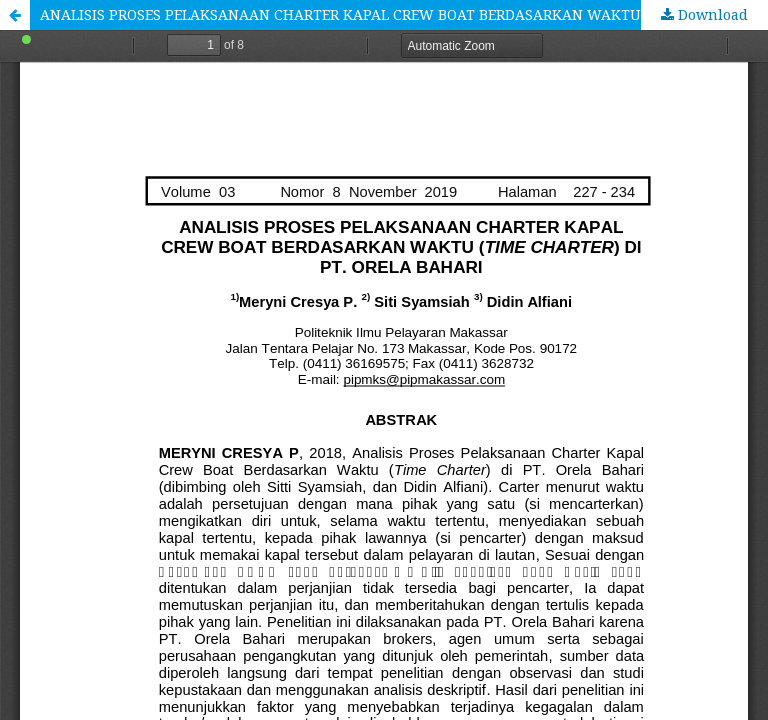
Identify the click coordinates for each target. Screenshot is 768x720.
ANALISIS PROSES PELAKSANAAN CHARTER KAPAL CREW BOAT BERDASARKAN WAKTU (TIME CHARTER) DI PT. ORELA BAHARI (404, 14)
